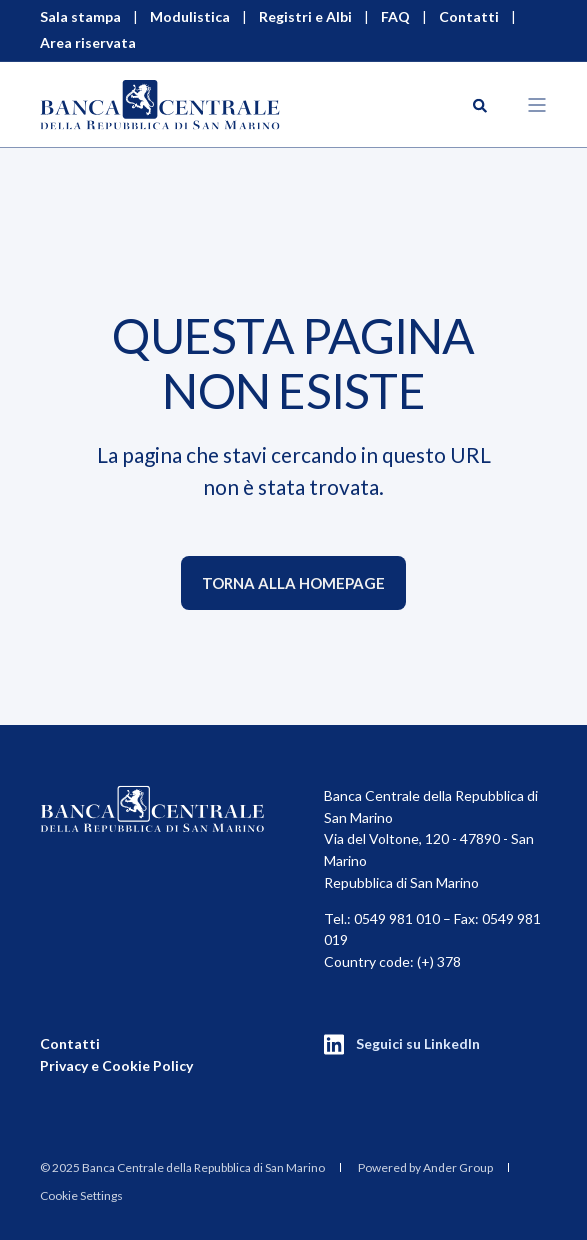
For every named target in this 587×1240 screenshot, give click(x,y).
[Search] (480, 103)
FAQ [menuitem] (395, 16)
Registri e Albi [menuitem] (305, 16)
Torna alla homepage (293, 583)
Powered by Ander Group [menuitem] (425, 1167)
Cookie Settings (81, 1195)
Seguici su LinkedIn (418, 1043)
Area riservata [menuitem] (88, 42)
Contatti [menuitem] (469, 16)
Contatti (70, 1043)
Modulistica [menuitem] (190, 16)
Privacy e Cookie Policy (116, 1065)
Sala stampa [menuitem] (80, 16)
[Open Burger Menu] (537, 105)
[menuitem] (182, 1168)
